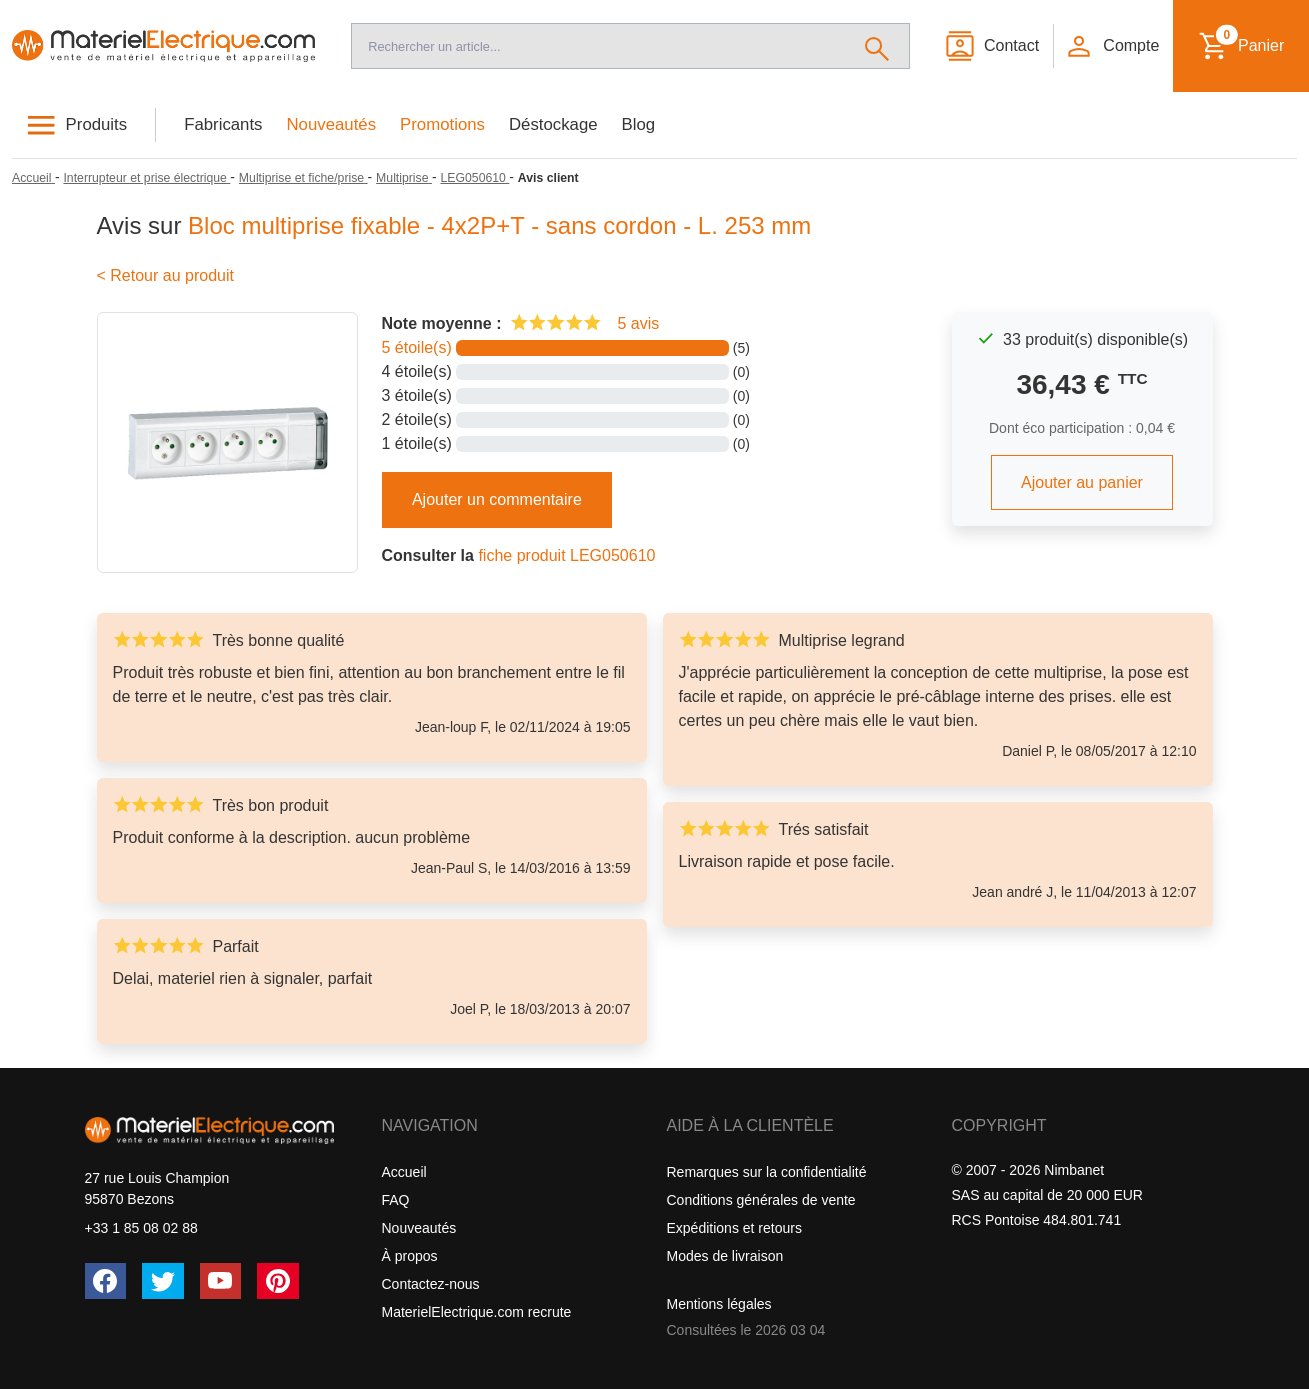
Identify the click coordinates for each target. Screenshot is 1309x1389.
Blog (639, 124)
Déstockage (553, 124)
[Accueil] (163, 46)
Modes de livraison (725, 1256)
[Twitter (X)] (163, 1281)
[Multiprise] (404, 178)
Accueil (404, 1172)
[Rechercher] (877, 46)
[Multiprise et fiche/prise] (303, 178)
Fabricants (223, 124)
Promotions (442, 124)
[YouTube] (221, 1281)
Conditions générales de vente (761, 1200)
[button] (1112, 46)
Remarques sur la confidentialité (767, 1172)
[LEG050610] (475, 178)
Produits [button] (97, 124)
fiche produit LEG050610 (566, 555)
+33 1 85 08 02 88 (141, 1228)
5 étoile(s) (417, 347)
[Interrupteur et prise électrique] (146, 178)
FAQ (396, 1200)
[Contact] (991, 46)
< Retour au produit (165, 275)
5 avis (638, 323)
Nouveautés (332, 124)
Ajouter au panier (1082, 482)
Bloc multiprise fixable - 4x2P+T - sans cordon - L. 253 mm (499, 225)
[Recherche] (598, 46)
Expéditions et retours (734, 1228)
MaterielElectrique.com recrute (477, 1312)
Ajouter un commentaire (497, 499)
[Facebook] (106, 1281)
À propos (410, 1256)
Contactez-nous (431, 1284)
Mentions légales (719, 1304)
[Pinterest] (278, 1281)
